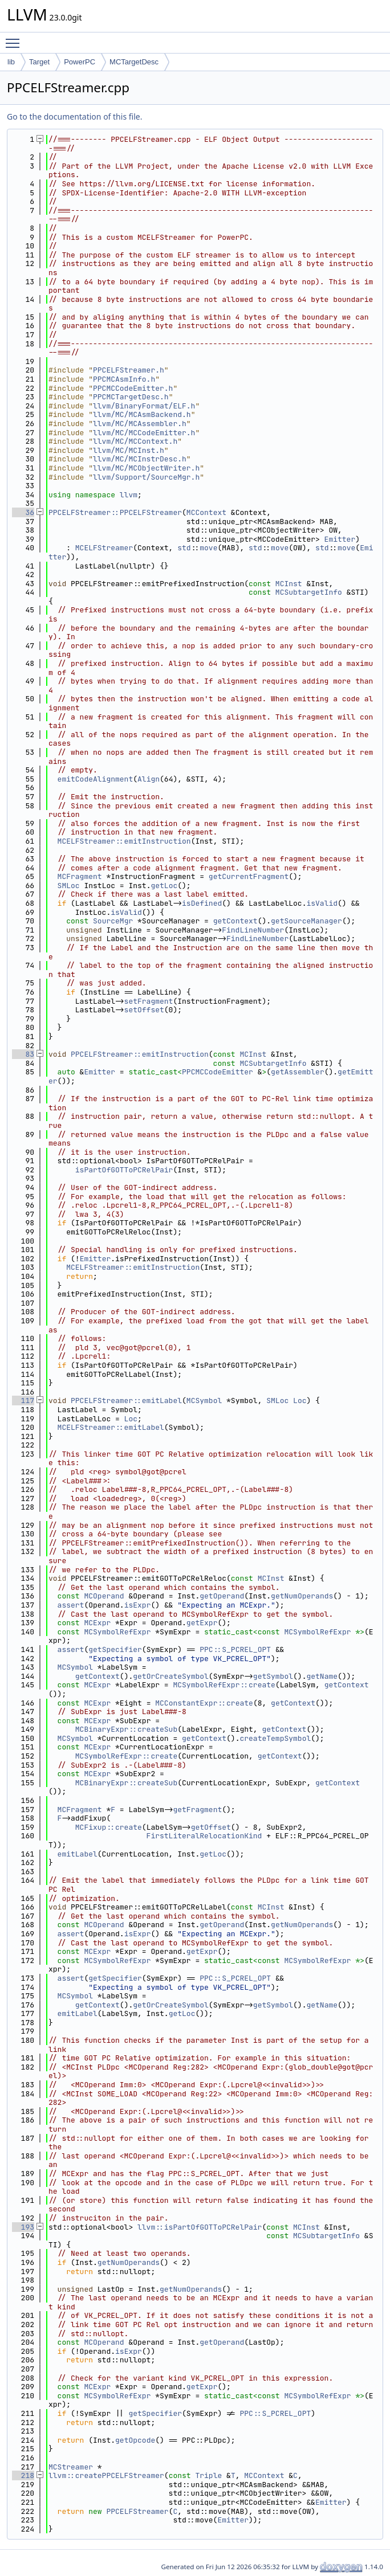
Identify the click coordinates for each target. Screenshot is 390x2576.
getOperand (222, 1596)
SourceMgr (113, 921)
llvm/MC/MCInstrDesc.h (139, 459)
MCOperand (104, 1596)
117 (23, 1400)
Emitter (340, 539)
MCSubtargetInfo (308, 592)
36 (23, 512)
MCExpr (97, 1623)
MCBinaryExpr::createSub (126, 1729)
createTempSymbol (275, 1738)
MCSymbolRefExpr (117, 1632)
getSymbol (273, 1676)
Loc (299, 1400)
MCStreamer (70, 2467)
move (208, 548)
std (183, 548)
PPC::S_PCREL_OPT (235, 1649)
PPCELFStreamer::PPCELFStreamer (115, 512)
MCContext (206, 512)
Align (148, 779)
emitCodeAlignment (95, 779)
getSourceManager (306, 921)
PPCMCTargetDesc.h (131, 397)
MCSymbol (204, 1400)
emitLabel (78, 1854)
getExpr (202, 1623)
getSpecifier (115, 1649)
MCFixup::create (108, 1827)
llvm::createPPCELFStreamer (106, 2475)
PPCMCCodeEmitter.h (133, 388)
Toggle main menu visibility (15, 38)
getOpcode (135, 2440)
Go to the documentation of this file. (74, 116)
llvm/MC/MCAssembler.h (139, 423)
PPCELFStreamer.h (128, 370)
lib (11, 62)
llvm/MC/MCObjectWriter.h (146, 468)
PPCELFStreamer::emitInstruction (140, 1054)
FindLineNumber (253, 930)
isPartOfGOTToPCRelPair (124, 1170)
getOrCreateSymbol (171, 1676)
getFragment (197, 1809)
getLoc (164, 885)
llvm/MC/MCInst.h (128, 450)
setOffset (144, 1010)
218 (23, 2475)
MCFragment (80, 876)
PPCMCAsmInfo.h (124, 379)
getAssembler (297, 1072)
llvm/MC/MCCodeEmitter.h (144, 432)
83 (23, 1054)
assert (71, 1605)
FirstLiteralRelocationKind (204, 1836)
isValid (322, 903)
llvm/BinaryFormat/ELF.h (144, 406)
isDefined (202, 903)
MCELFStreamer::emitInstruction (124, 841)
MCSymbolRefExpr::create (224, 1685)
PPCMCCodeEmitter (217, 1072)
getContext (235, 921)
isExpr (137, 1605)
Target (39, 62)
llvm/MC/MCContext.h (135, 441)
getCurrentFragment (249, 876)
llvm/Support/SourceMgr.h (146, 477)
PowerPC (79, 62)
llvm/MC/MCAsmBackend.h (142, 414)
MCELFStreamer (104, 548)
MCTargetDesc (134, 62)
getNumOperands (302, 1596)
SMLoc (69, 885)
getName (322, 1676)
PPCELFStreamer (137, 2511)
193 (23, 2227)
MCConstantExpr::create (204, 1703)
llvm (128, 495)
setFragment (148, 1001)
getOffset (211, 1827)
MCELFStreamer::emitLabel (111, 1427)
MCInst (288, 583)
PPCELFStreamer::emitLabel (126, 1400)
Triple (208, 2475)
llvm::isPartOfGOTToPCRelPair (199, 2227)
